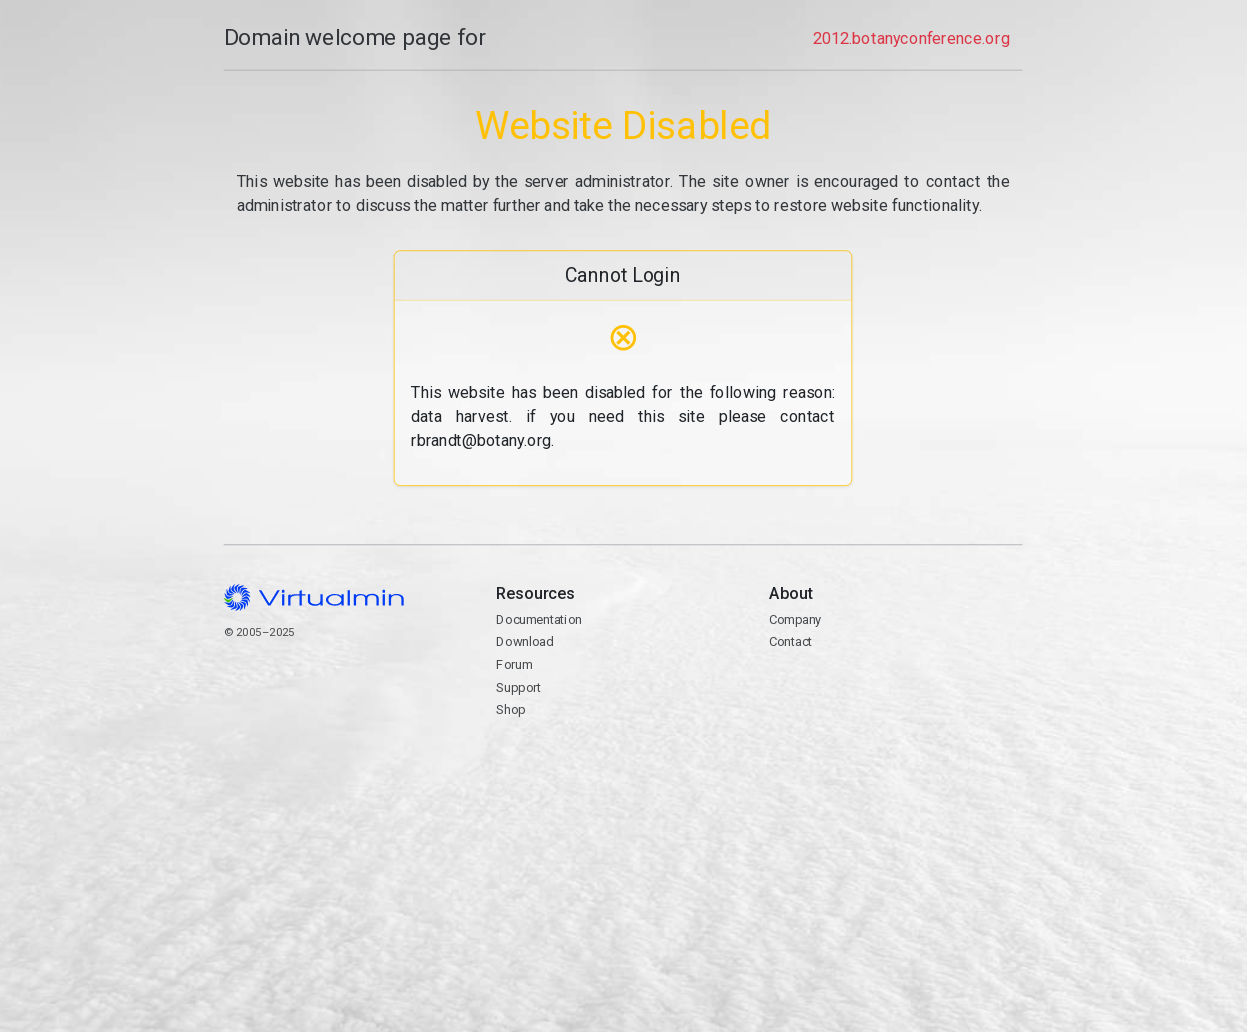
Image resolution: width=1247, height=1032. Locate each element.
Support (519, 687)
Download (525, 641)
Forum (515, 664)
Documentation (539, 619)
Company (796, 619)
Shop (511, 709)
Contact (896, 699)
